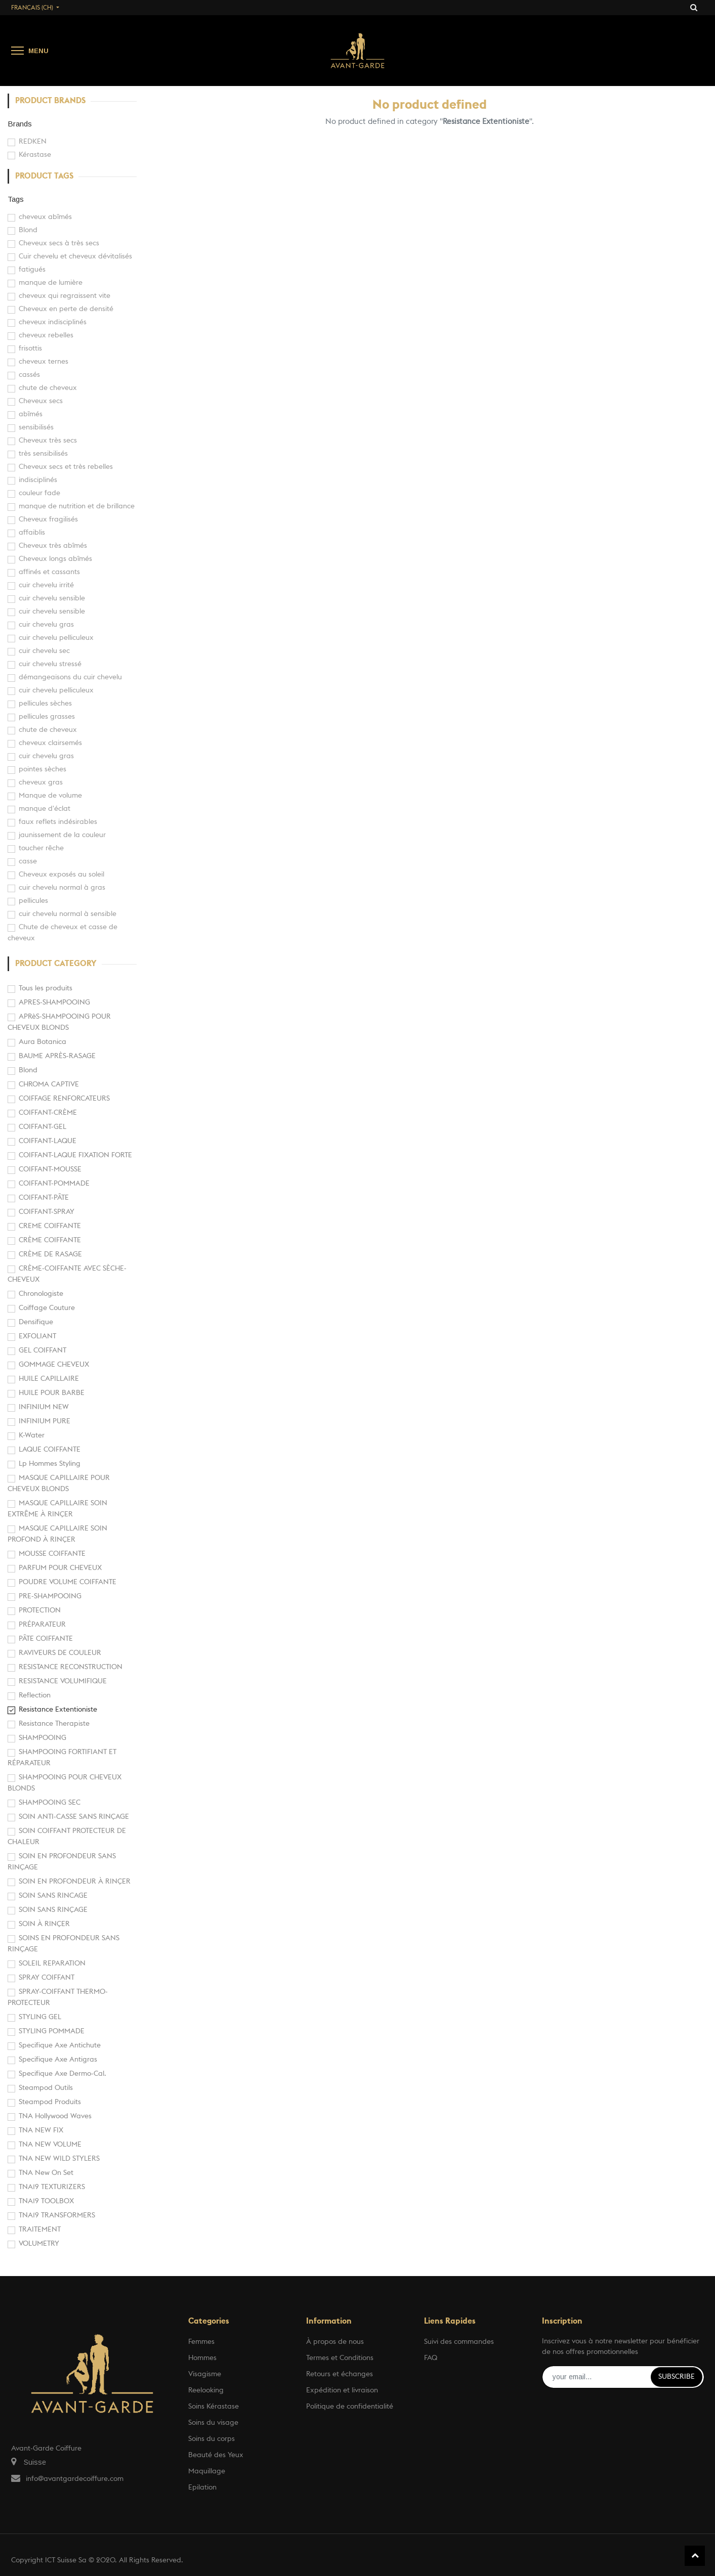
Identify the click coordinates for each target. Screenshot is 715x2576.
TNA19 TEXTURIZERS (52, 2187)
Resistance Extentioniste (58, 1709)
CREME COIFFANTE (50, 1226)
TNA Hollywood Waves (55, 2116)
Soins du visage (213, 2422)
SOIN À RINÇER (44, 1924)
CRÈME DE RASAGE (50, 1254)
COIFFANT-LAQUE (47, 1141)
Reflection (35, 1695)
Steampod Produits (50, 2102)
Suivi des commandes (459, 2341)
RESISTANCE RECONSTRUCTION (70, 1667)
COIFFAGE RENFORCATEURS (64, 1098)
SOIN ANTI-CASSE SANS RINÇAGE (74, 1816)
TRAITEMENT (40, 2229)
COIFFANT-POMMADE (54, 1183)
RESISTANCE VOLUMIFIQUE (63, 1681)
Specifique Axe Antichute (60, 2045)
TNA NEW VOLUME (50, 2144)
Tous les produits (45, 988)
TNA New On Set (46, 2172)
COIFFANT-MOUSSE (50, 1169)
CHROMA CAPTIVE (49, 1084)
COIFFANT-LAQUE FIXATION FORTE (75, 1155)
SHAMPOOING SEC (49, 1802)
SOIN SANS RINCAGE (53, 1895)
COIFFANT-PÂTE (44, 1197)
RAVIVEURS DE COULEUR (60, 1652)
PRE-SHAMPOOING (50, 1596)
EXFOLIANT (37, 1336)
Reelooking (206, 2390)
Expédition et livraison (342, 2390)
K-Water (32, 1435)
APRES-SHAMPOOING (54, 1002)
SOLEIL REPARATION (52, 1963)
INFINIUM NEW (44, 1407)
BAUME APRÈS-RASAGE (57, 1056)
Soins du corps (211, 2438)
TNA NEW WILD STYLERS (59, 2158)
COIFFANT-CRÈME (48, 1112)
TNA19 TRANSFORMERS (57, 2215)
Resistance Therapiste (54, 1723)
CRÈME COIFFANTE (50, 1240)
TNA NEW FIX (41, 2130)
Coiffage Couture (47, 1308)
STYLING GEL (40, 2017)
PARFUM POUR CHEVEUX (60, 1567)
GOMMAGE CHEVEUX (54, 1364)
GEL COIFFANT (42, 1350)
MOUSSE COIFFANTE (52, 1553)
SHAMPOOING (42, 1737)
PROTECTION (40, 1610)
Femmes (201, 2341)
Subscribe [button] (676, 2376)
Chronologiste (41, 1293)
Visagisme (204, 2374)
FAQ (430, 2358)
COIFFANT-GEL (42, 1126)
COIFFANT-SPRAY (46, 1211)
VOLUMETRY (39, 2243)
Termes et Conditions (339, 2358)
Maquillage (206, 2471)
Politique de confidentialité (349, 2406)
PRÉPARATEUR (42, 1624)
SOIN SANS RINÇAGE (53, 1909)
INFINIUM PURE (44, 1421)
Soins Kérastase (213, 2406)
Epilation (202, 2487)
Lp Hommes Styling (49, 1463)
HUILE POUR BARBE (52, 1392)
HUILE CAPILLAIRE (49, 1378)
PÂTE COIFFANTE (46, 1638)
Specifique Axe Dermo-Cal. (62, 2073)
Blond (28, 1070)
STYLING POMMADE (52, 2031)
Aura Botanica (42, 1041)
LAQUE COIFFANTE (49, 1449)
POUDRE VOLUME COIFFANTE (67, 1582)
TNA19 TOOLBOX (46, 2201)
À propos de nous (335, 2341)
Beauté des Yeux (215, 2455)
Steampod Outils (46, 2087)
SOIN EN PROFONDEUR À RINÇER (75, 1881)
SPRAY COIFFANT (46, 1977)
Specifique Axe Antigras (58, 2059)
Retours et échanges (339, 2374)
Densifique (36, 1322)
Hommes (202, 2358)
